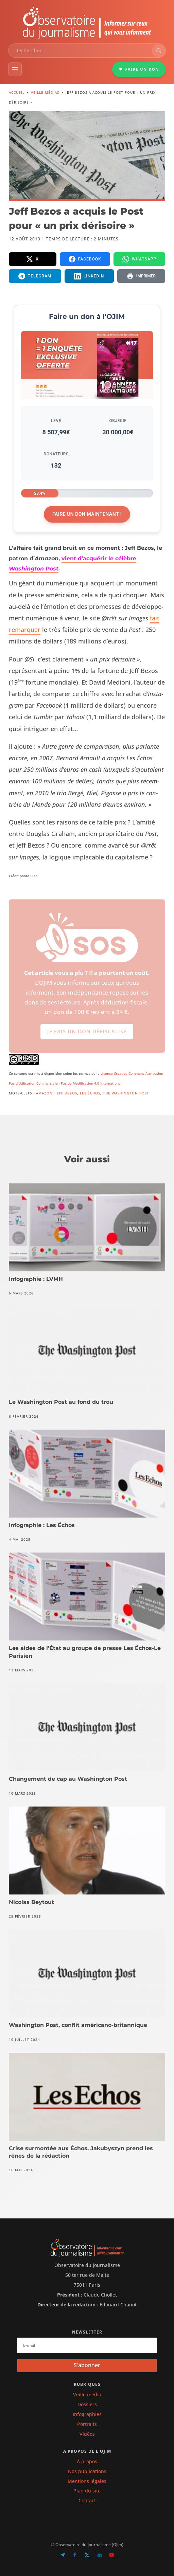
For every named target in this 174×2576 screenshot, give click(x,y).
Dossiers (87, 2404)
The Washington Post (126, 1093)
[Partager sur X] (32, 259)
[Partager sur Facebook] (85, 259)
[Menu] (15, 69)
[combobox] (80, 50)
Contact (87, 2500)
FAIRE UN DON (139, 69)
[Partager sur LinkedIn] (89, 276)
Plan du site (87, 2490)
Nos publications (87, 2471)
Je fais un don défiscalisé (86, 1037)
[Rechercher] (159, 50)
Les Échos (90, 1093)
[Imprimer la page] (141, 276)
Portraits (87, 2424)
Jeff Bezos (66, 1093)
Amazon (44, 1093)
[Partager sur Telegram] (35, 276)
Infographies (87, 2414)
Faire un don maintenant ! (87, 514)
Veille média (87, 2394)
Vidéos (87, 2434)
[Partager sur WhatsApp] (140, 259)
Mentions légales (87, 2481)
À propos (87, 2461)
